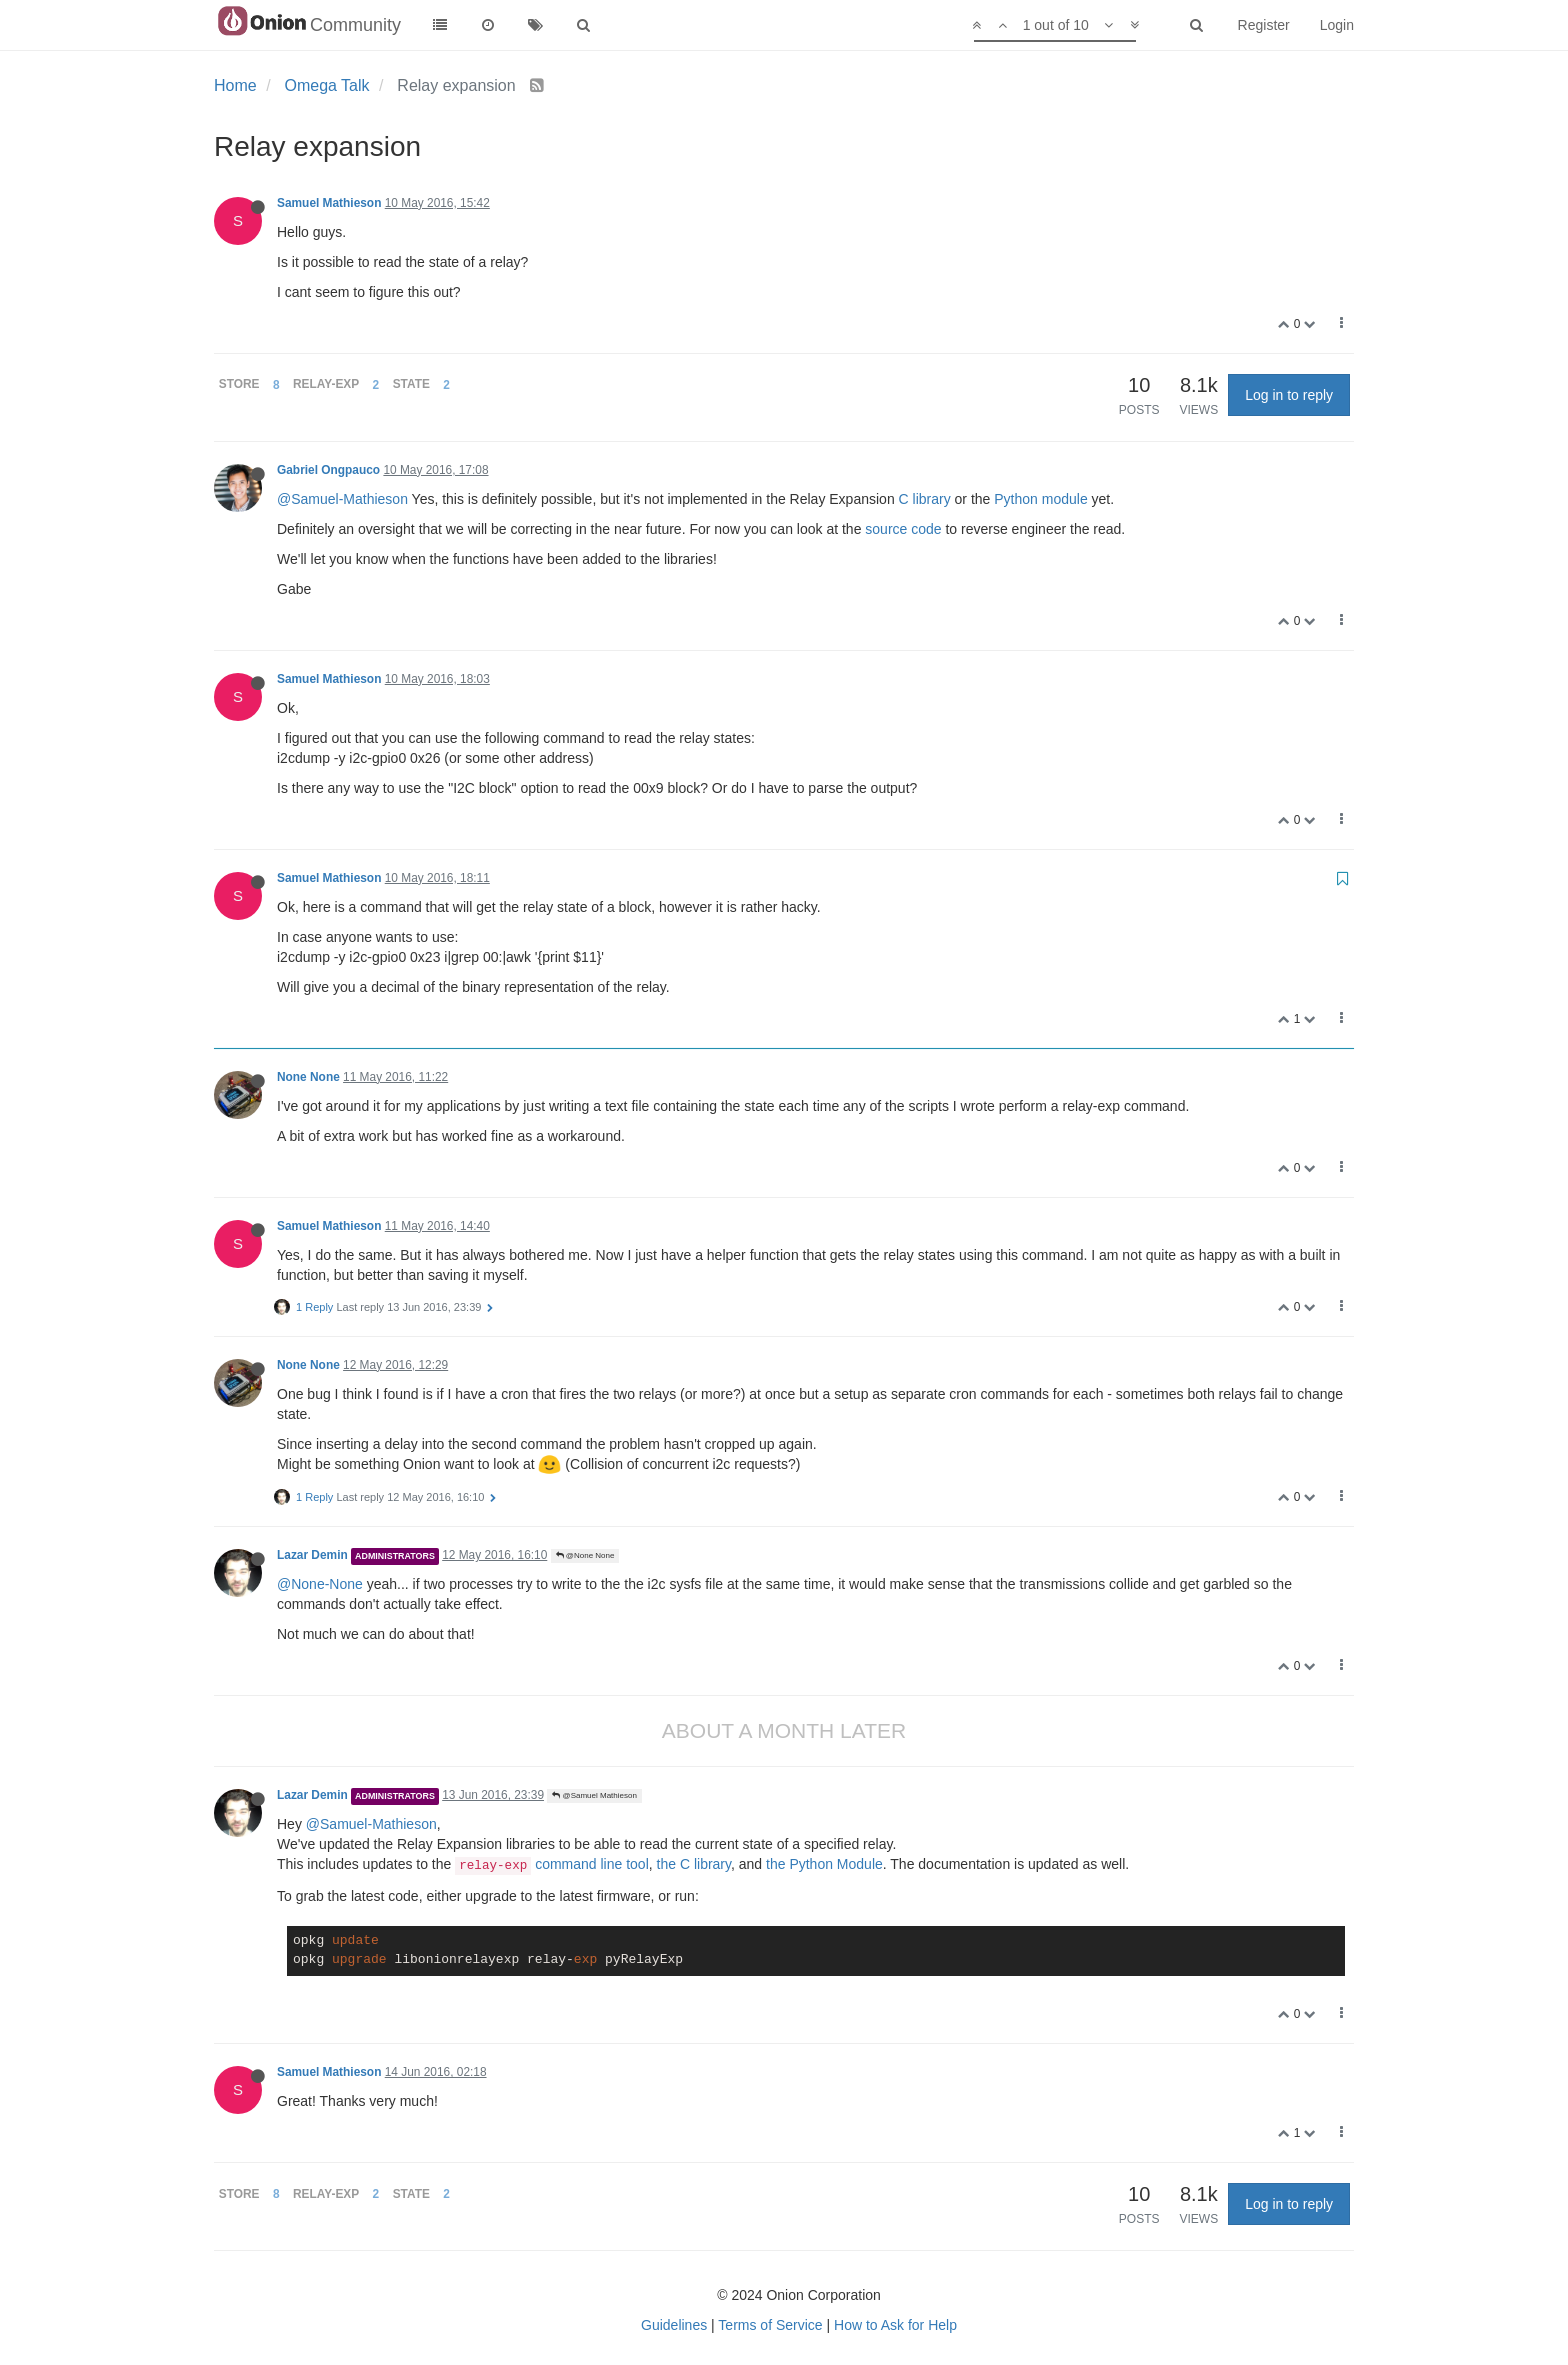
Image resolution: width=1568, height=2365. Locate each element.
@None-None (320, 1584)
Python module (1040, 499)
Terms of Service (770, 2325)
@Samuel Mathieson (594, 1795)
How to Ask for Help (895, 2325)
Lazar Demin (312, 1555)
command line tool (552, 1864)
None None (308, 1077)
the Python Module (824, 1864)
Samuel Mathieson (329, 203)
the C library (694, 1864)
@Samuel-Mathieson (342, 499)
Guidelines (674, 2325)
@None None (585, 1555)
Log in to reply (1289, 395)
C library (925, 499)
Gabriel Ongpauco (328, 470)
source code (903, 529)
